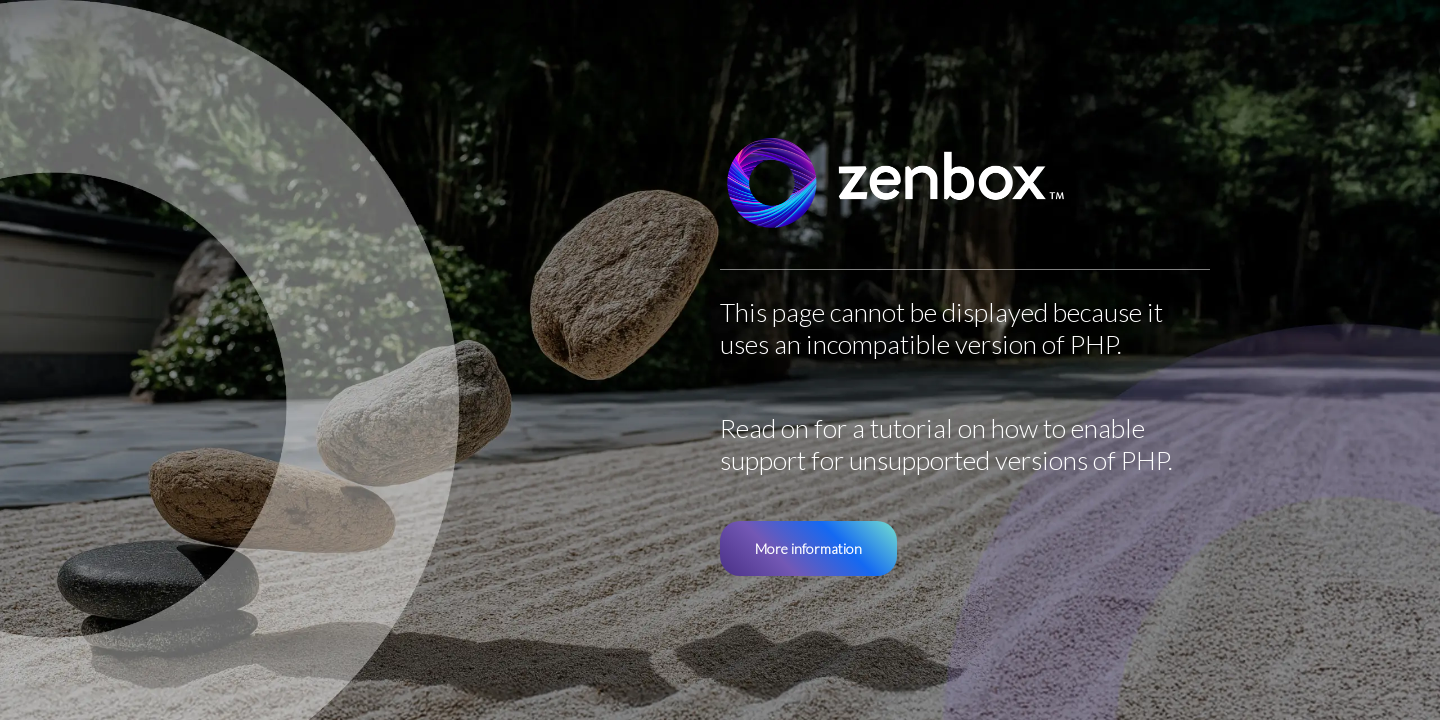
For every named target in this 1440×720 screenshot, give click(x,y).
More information (808, 548)
